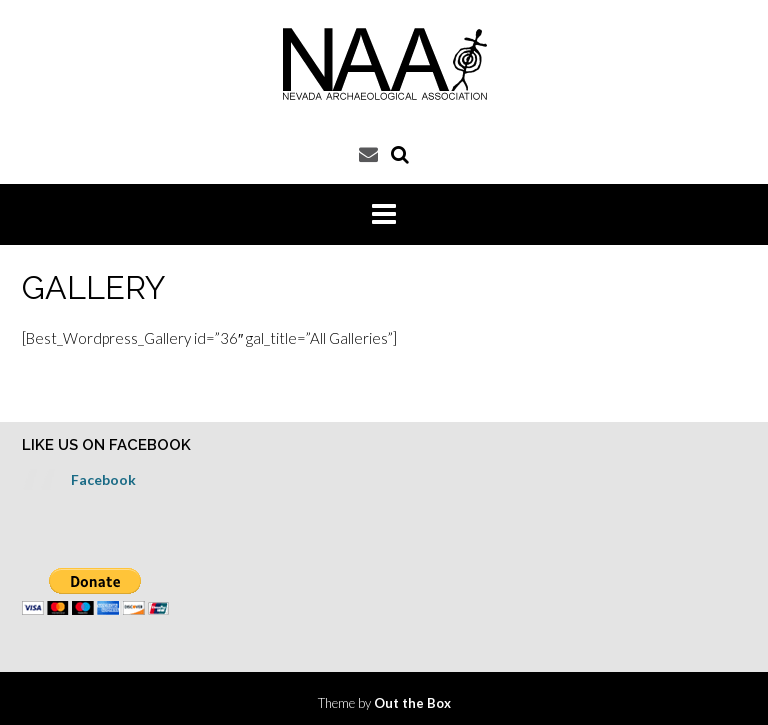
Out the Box (412, 703)
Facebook (103, 479)
